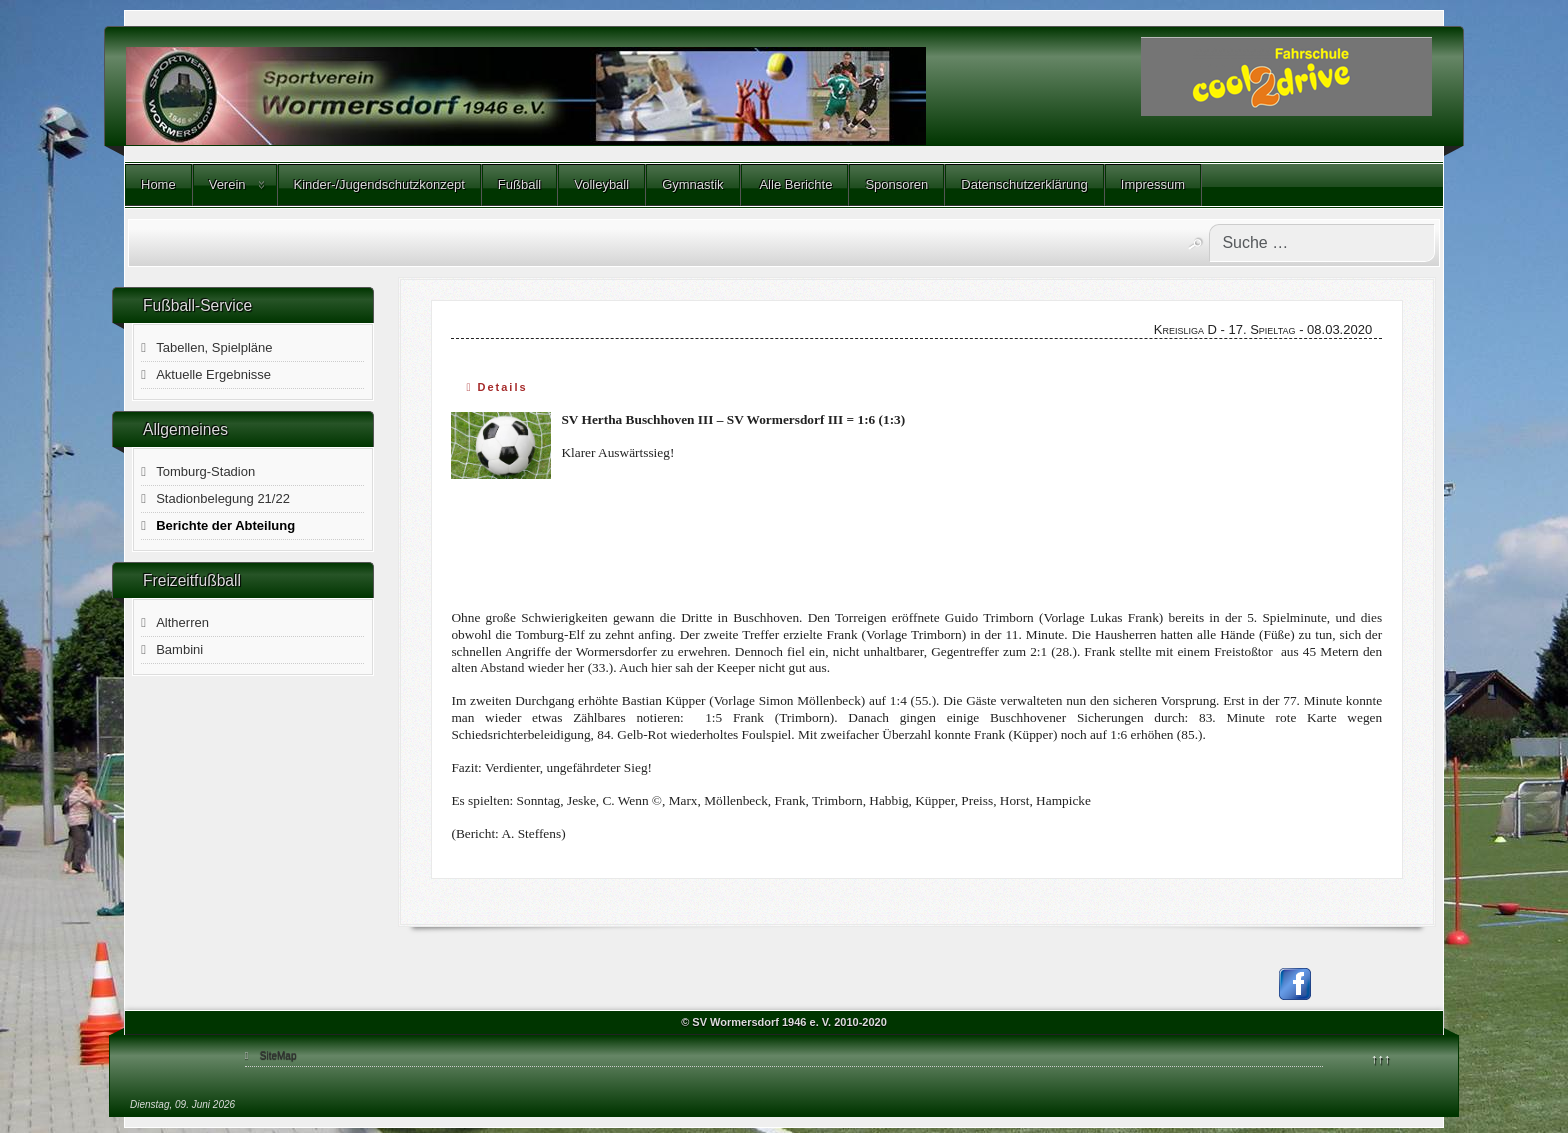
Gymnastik (692, 184)
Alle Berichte (795, 184)
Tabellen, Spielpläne (214, 347)
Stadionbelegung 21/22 (223, 498)
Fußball (519, 184)
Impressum (1153, 184)
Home (158, 184)
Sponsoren (896, 184)
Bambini (179, 649)
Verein (227, 184)
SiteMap (278, 1055)
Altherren (182, 622)
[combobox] (1322, 243)
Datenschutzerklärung (1024, 184)
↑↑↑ (1381, 1058)
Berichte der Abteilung (225, 525)
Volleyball (601, 184)
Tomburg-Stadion (205, 471)
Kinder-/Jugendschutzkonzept (379, 184)
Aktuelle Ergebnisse (213, 374)
